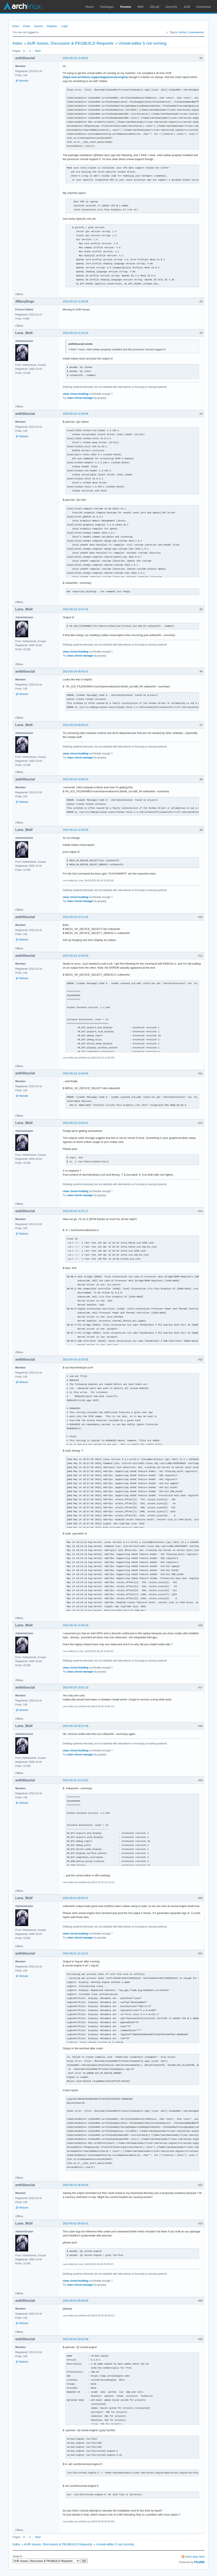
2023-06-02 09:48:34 (75, 2300)
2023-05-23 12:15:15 (75, 333)
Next (38, 50)
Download (203, 6)
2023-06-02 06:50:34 (75, 2185)
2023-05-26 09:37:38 (75, 1725)
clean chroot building (75, 393)
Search (38, 26)
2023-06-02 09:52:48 (75, 2339)
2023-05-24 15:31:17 (75, 1211)
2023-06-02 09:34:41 (75, 2223)
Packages (107, 6)
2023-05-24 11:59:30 (75, 829)
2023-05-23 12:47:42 (75, 609)
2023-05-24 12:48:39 (75, 955)
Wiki (141, 6)
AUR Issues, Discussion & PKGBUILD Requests (70, 43)
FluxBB (199, 2562)
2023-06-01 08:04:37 (75, 1898)
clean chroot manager (80, 397)
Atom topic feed (194, 2556)
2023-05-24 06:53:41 (75, 671)
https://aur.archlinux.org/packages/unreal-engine (95, 77)
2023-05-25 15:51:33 (75, 1687)
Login (64, 26)
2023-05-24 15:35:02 (75, 1359)
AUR (187, 6)
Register (52, 26)
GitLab (154, 6)
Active (182, 32)
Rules (26, 26)
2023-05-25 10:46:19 (75, 1625)
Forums (125, 6)
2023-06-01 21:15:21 (75, 1953)
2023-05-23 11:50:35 (75, 301)
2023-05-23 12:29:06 (75, 413)
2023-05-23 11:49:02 (75, 58)
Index (15, 26)
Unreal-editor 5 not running (142, 43)
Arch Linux (23, 6)
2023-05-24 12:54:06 (75, 1073)
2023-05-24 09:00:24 (75, 725)
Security (171, 6)
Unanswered (196, 32)
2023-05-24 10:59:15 (75, 779)
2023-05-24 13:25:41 (75, 1122)
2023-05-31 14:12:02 (75, 1780)
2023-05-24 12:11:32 (75, 917)
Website (23, 80)
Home (90, 6)
